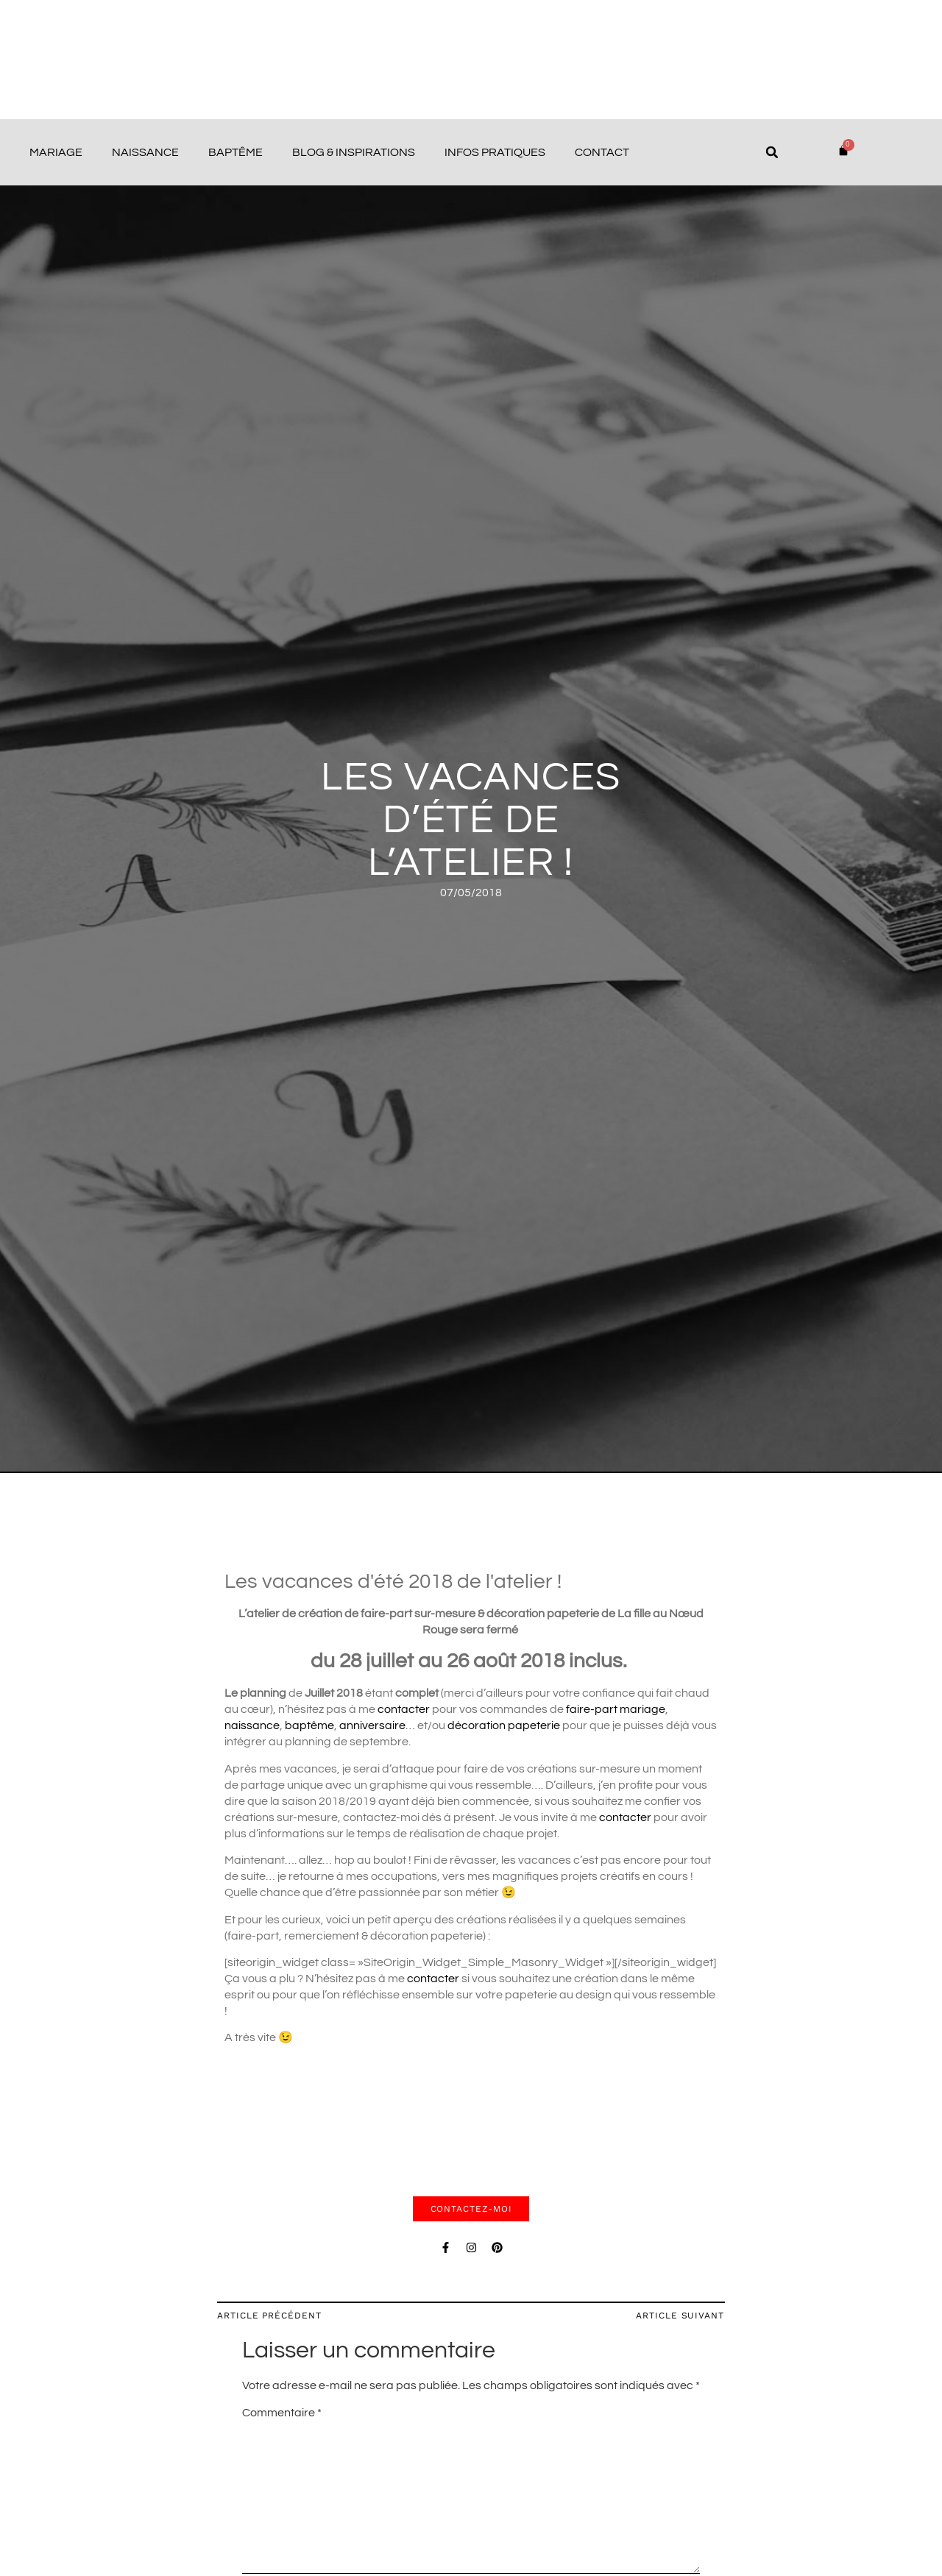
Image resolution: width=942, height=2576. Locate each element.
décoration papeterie (503, 1725)
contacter (405, 1709)
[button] (772, 152)
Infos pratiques (495, 152)
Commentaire (282, 2413)
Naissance (145, 152)
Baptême (235, 152)
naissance (252, 1725)
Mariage (55, 152)
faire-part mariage (615, 1709)
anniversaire (372, 1725)
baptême (309, 1725)
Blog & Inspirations (353, 152)
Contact (602, 152)
